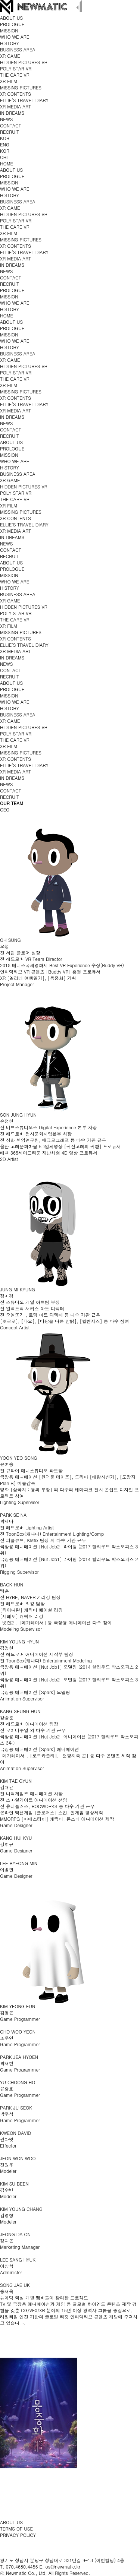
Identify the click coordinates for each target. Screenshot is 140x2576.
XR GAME (10, 56)
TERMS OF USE (16, 2528)
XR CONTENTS (15, 94)
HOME (6, 163)
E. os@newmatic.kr (59, 2566)
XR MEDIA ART (15, 106)
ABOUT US (11, 2522)
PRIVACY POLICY (18, 2535)
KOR (4, 138)
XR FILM (8, 81)
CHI (3, 157)
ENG (4, 144)
